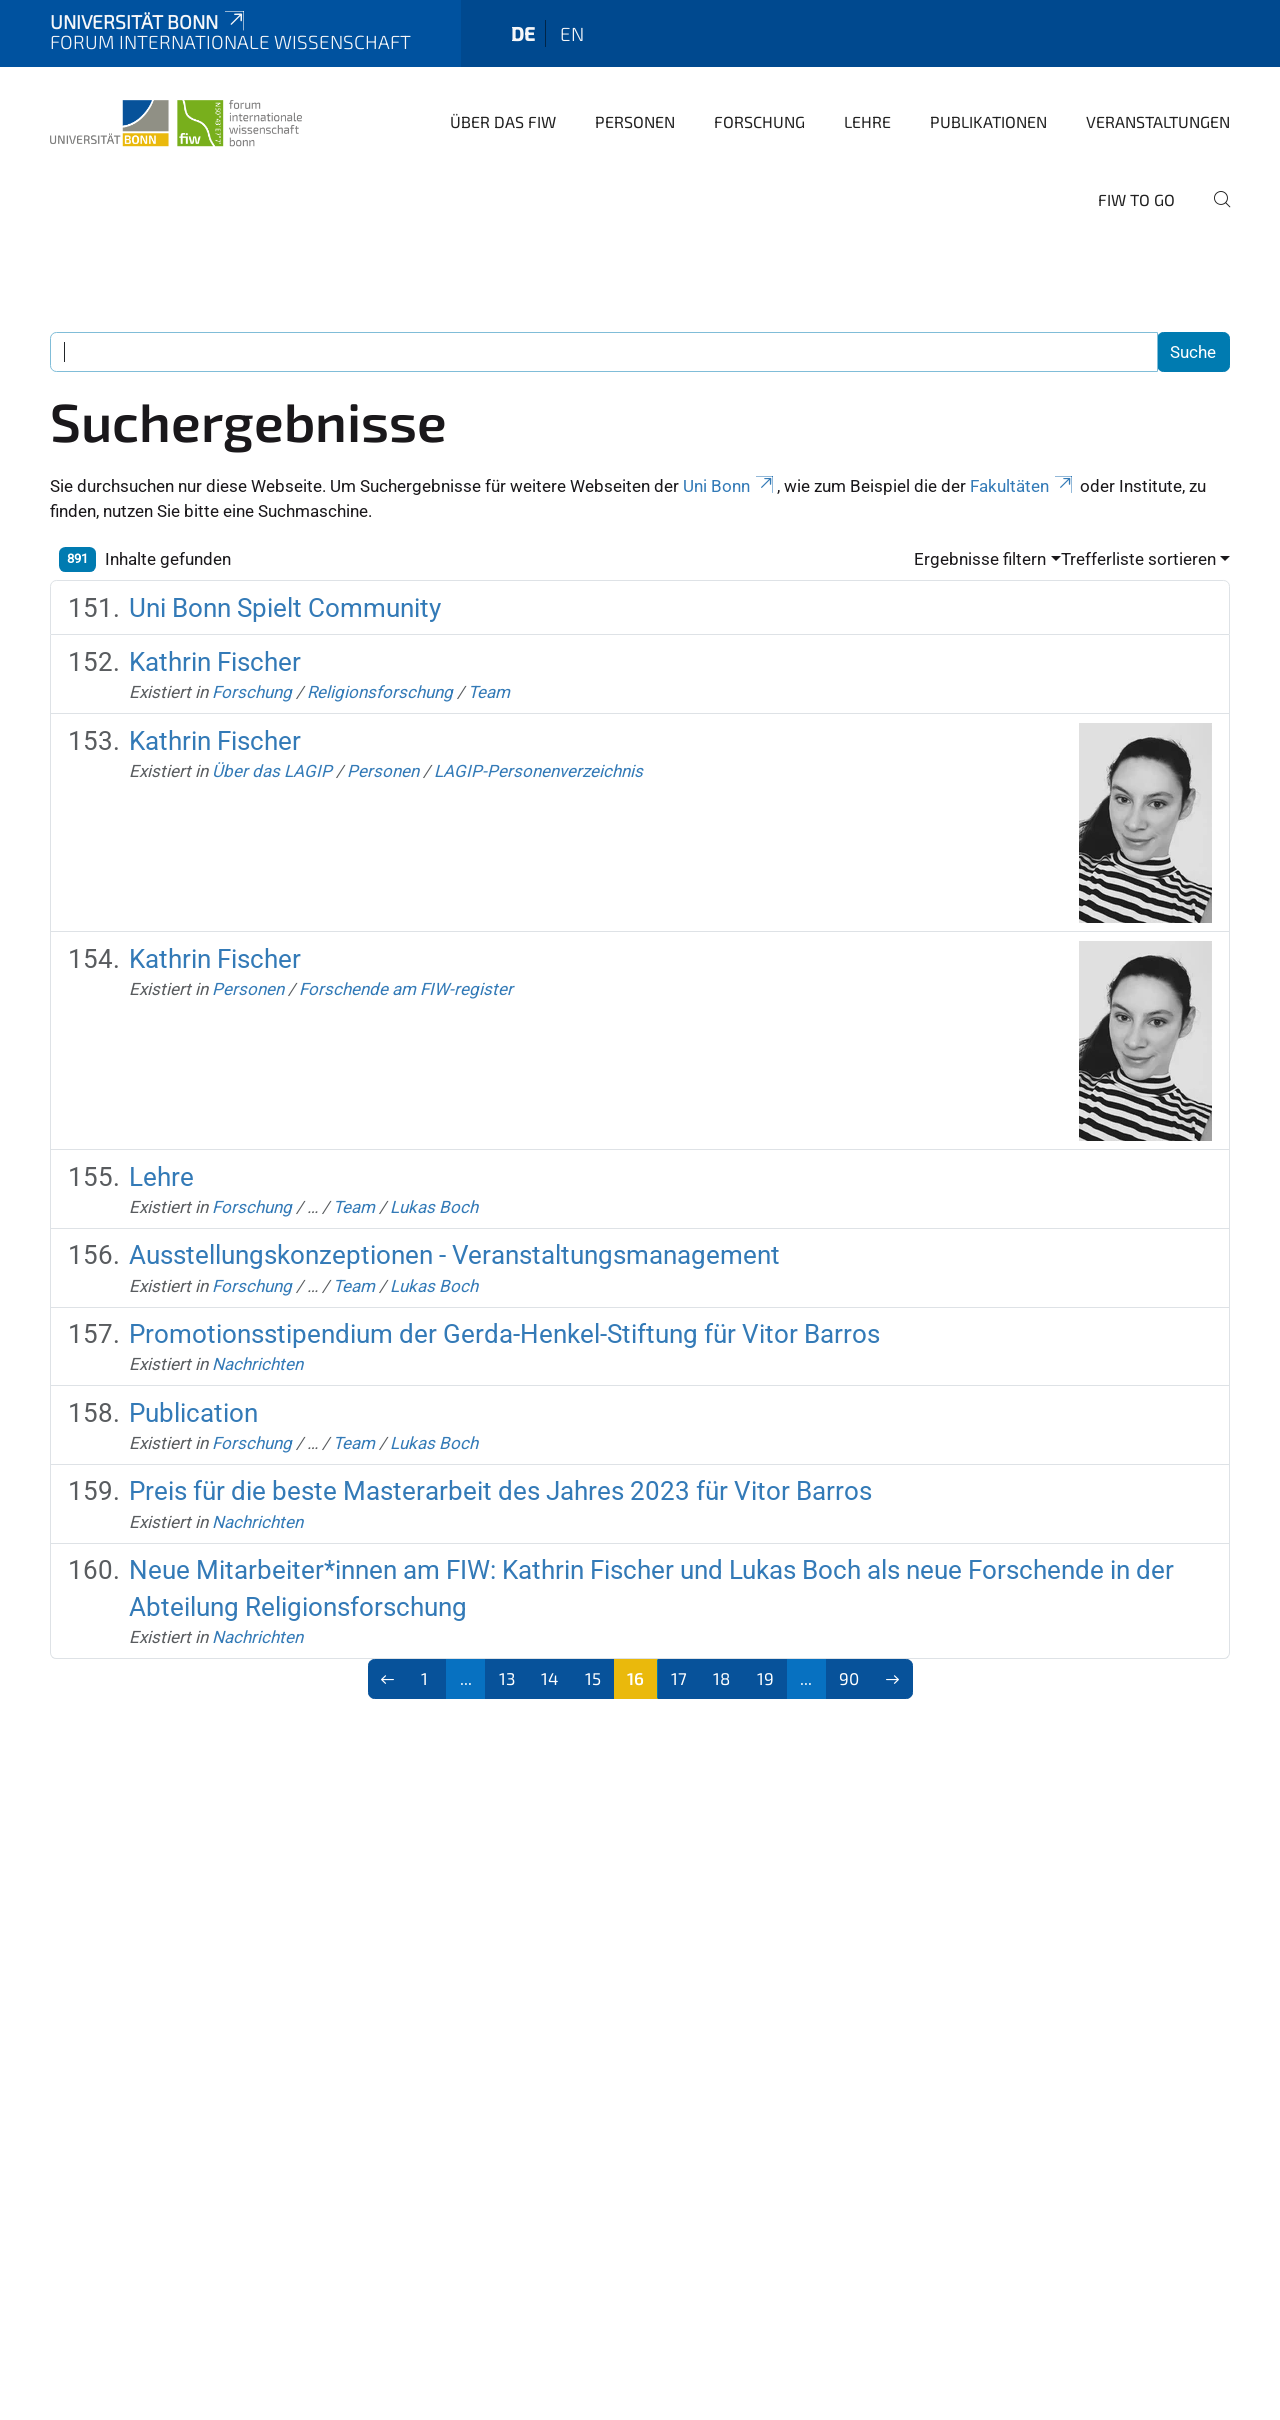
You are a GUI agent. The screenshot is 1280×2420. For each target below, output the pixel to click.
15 (593, 1678)
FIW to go (1136, 199)
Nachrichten (257, 1364)
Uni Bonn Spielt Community (285, 608)
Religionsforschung (380, 692)
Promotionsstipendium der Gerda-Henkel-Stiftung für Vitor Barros (504, 1334)
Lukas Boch (434, 1207)
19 (765, 1678)
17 (679, 1678)
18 (721, 1678)
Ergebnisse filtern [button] (980, 559)
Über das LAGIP (272, 771)
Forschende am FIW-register (406, 989)
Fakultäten (1023, 486)
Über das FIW (503, 121)
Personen (635, 121)
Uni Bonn (730, 486)
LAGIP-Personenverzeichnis (538, 771)
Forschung (759, 121)
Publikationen (988, 121)
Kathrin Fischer (215, 662)
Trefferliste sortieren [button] (1138, 559)
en (572, 33)
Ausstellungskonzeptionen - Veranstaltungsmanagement (454, 1255)
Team (489, 692)
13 (507, 1678)
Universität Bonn (149, 21)
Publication (193, 1413)
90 (849, 1678)
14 (549, 1678)
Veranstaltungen (1158, 121)
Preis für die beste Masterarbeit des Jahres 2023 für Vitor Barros (500, 1491)
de (523, 33)
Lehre (867, 121)
